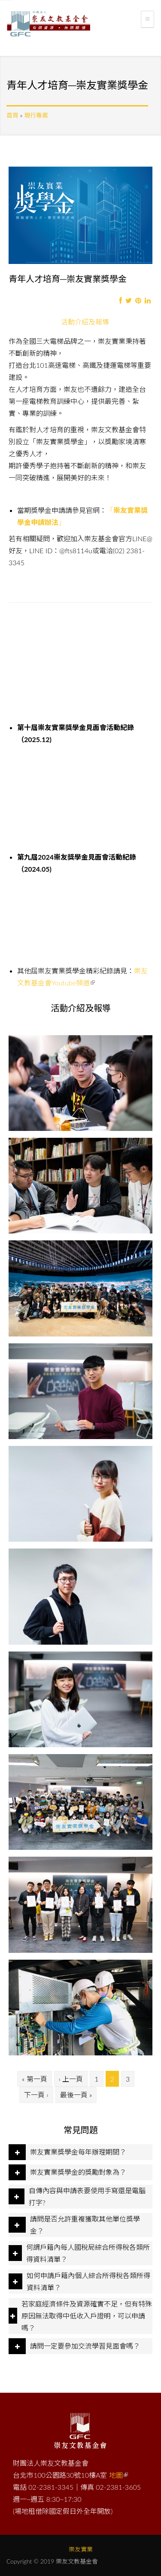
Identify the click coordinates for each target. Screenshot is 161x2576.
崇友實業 (81, 2549)
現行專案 (36, 115)
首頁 (12, 115)
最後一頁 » (76, 2095)
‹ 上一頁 (71, 2079)
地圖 (118, 2475)
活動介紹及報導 (88, 321)
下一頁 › (36, 2095)
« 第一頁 (34, 2079)
